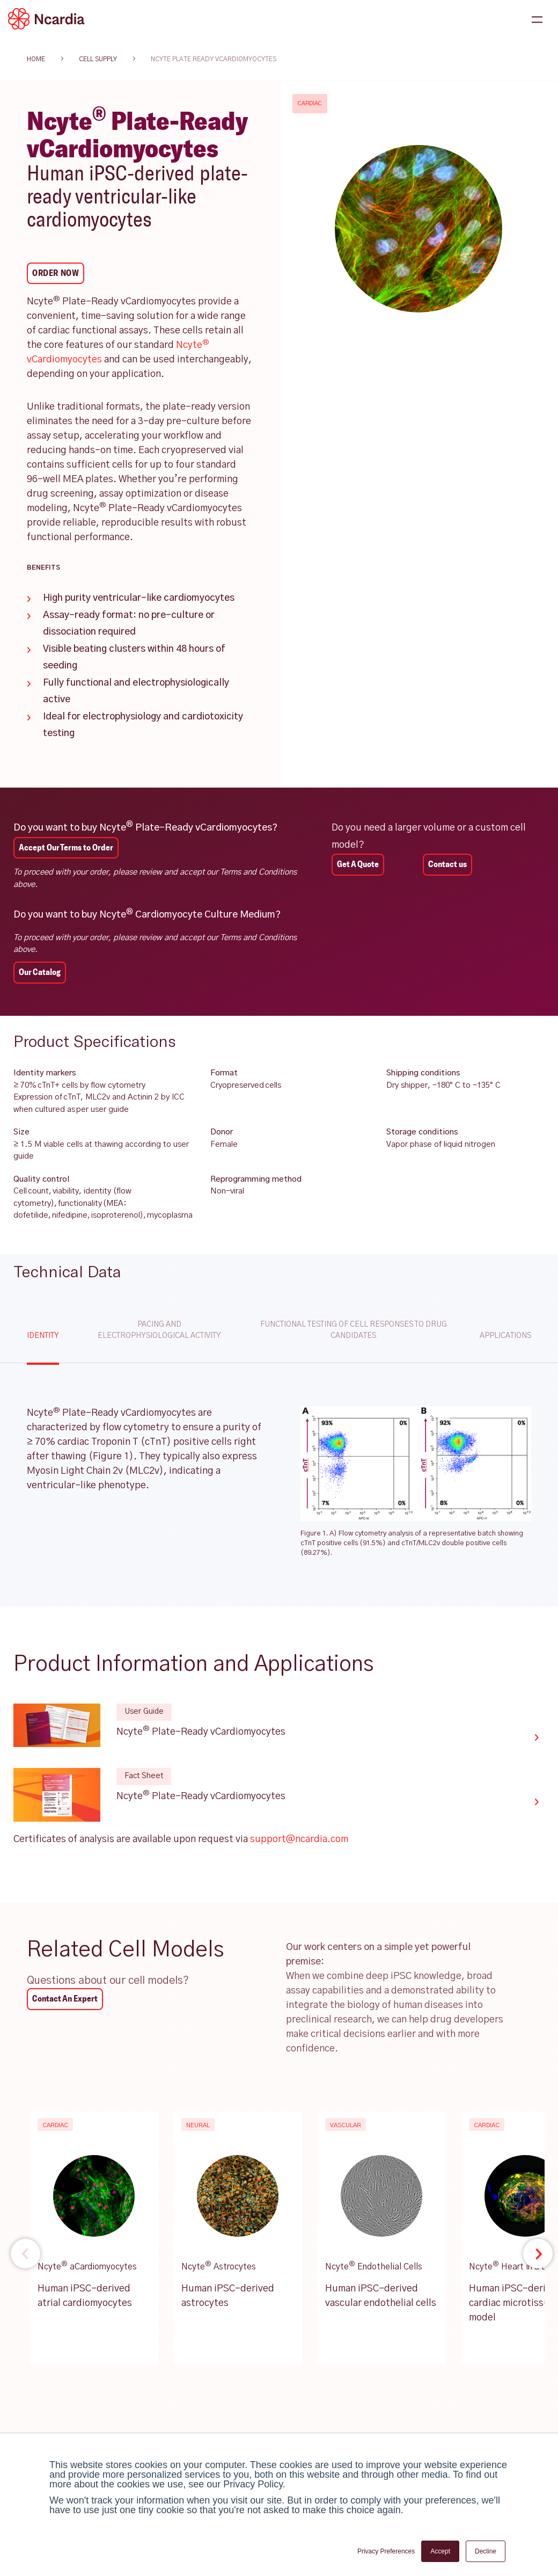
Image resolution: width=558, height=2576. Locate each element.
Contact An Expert (65, 1998)
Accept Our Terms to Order (66, 847)
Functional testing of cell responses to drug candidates (353, 1330)
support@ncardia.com (299, 1839)
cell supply (98, 59)
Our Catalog (40, 972)
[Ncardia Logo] (46, 19)
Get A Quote (358, 864)
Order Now (55, 273)
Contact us (447, 864)
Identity (43, 1336)
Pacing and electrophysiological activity (159, 1330)
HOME (36, 59)
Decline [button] (485, 2551)
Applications (505, 1336)
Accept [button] (440, 2551)
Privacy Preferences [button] (386, 2551)
